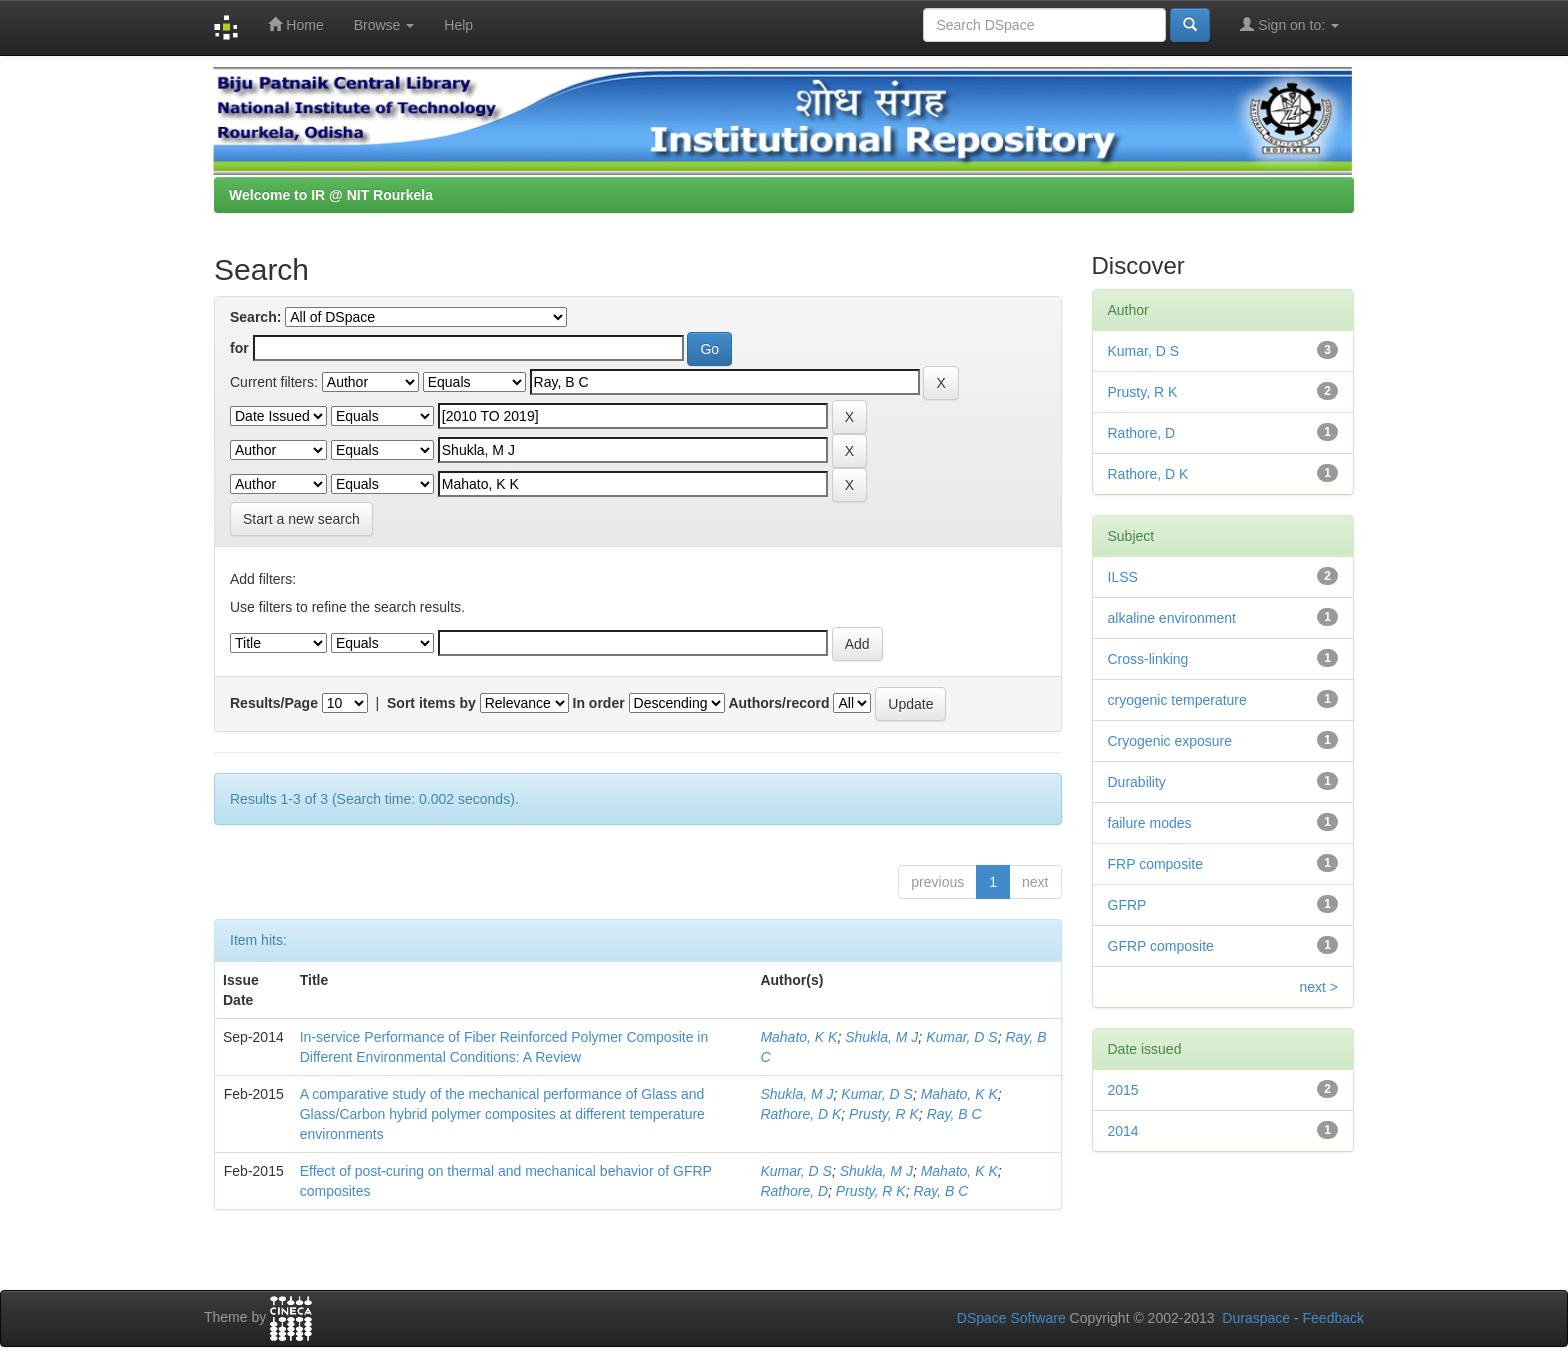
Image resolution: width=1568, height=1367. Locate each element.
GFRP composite (1161, 946)
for (239, 348)
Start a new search (301, 519)
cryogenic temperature (1177, 700)
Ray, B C (954, 1114)
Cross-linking (1148, 659)
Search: (255, 317)
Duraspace (1256, 1318)
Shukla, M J (881, 1037)
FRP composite (1155, 864)
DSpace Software (1011, 1318)
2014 (1123, 1131)
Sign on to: (1289, 24)
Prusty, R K (884, 1114)
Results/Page (274, 703)
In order (599, 703)
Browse (384, 25)
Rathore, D (794, 1191)
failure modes (1150, 823)
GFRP (1127, 905)
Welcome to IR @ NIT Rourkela (331, 195)
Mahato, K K (798, 1037)
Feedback (1333, 1318)
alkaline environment (1172, 618)
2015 (1123, 1090)
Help (458, 25)
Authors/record (778, 703)
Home (295, 24)
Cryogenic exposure (1170, 741)
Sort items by (431, 703)
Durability (1137, 782)
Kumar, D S (962, 1037)
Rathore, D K (800, 1114)
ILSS (1123, 577)
